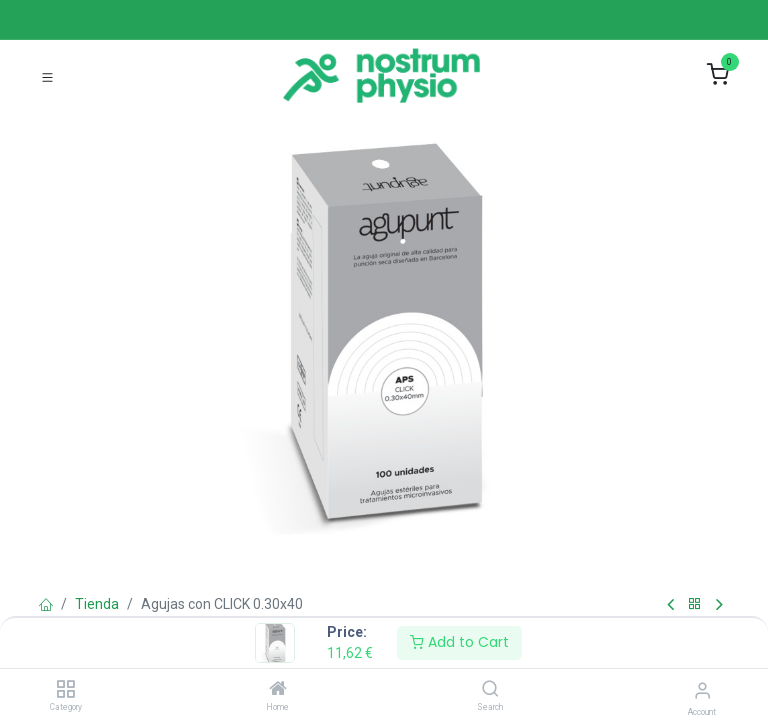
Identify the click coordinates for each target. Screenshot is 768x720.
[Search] (490, 690)
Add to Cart (459, 642)
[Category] (65, 690)
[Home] (278, 690)
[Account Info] (702, 690)
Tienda (97, 604)
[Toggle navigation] (47, 75)
